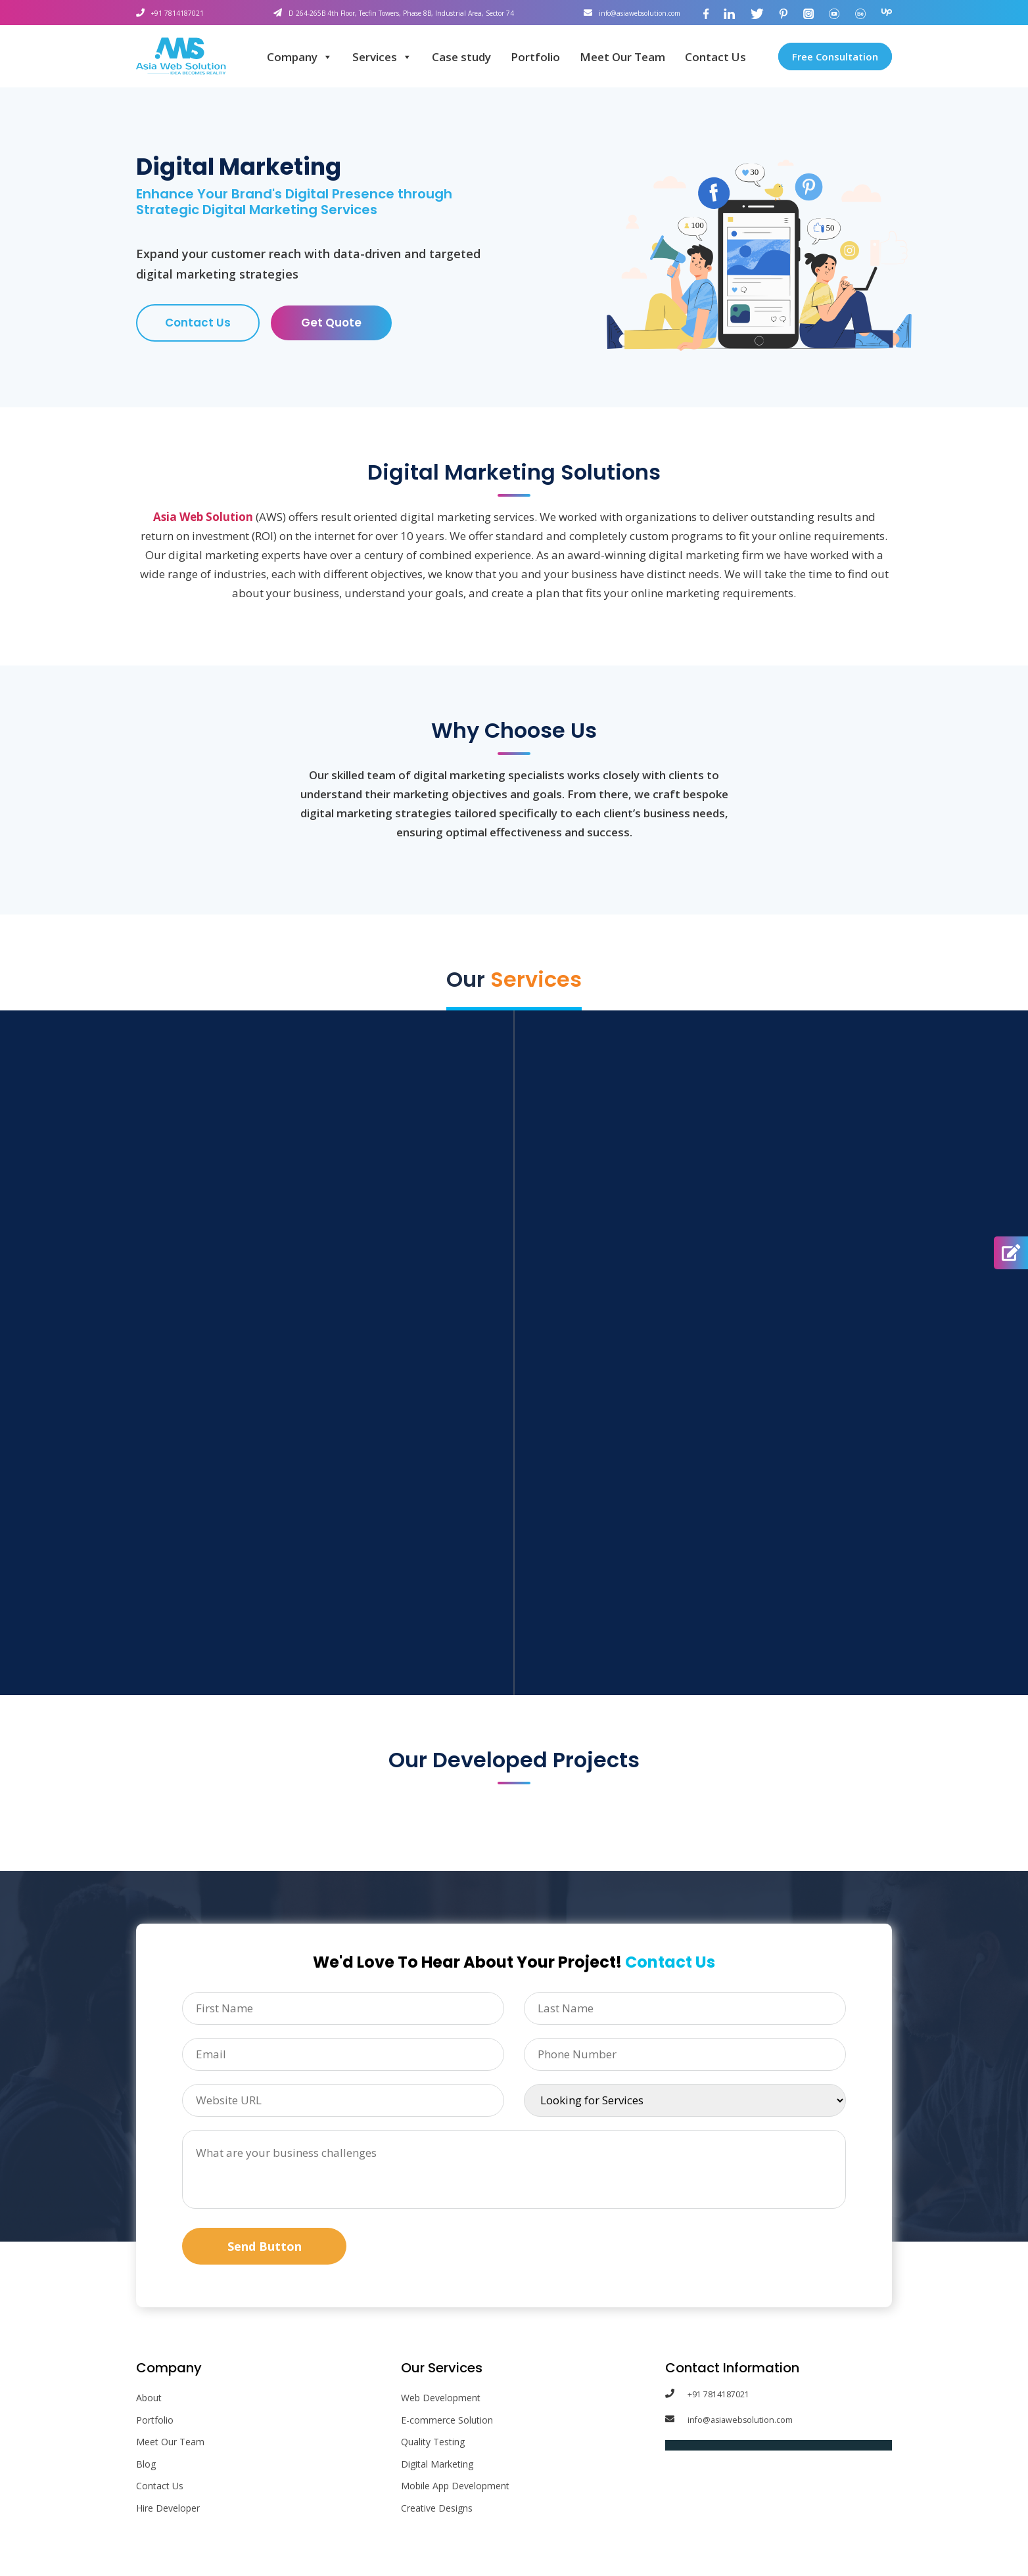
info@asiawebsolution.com (626, 12)
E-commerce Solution (447, 2422)
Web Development (440, 2400)
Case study (461, 56)
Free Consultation (835, 56)
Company (300, 56)
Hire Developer (168, 2510)
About (149, 2400)
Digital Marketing (437, 2466)
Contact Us (715, 56)
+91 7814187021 (182, 12)
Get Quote (331, 324)
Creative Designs (437, 2510)
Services (382, 56)
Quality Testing (433, 2444)
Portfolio (535, 56)
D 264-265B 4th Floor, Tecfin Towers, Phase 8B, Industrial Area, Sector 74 (392, 12)
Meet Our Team (622, 56)
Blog (146, 2466)
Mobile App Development (455, 2488)
